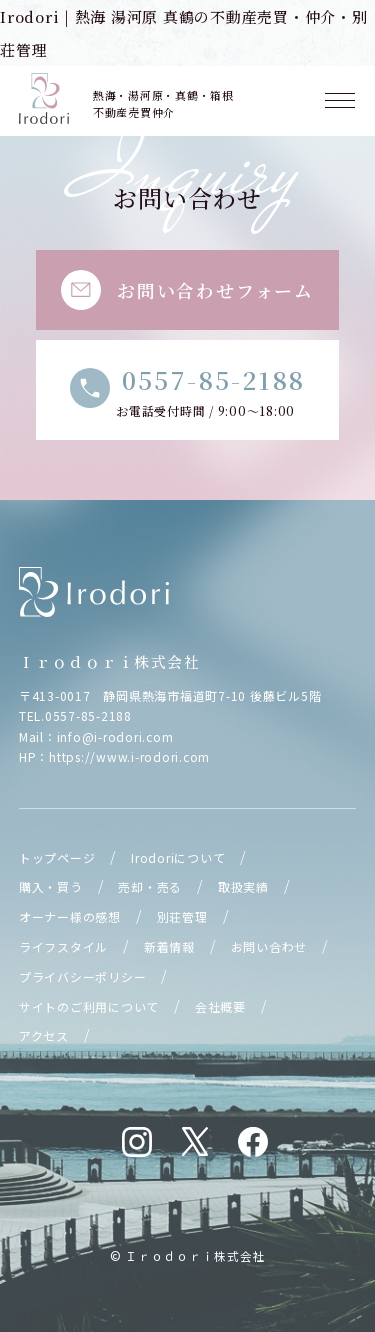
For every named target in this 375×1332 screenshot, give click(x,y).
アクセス (44, 1035)
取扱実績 (243, 886)
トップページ (57, 857)
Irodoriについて (178, 857)
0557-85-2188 (88, 715)
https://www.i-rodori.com (129, 756)
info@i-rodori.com (115, 736)
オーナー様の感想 (70, 916)
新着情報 (169, 946)
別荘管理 (182, 916)
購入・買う (51, 886)
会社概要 (220, 1006)
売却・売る (150, 886)
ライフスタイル (63, 946)
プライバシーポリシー (83, 976)
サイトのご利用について (89, 1006)
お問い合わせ (269, 946)
